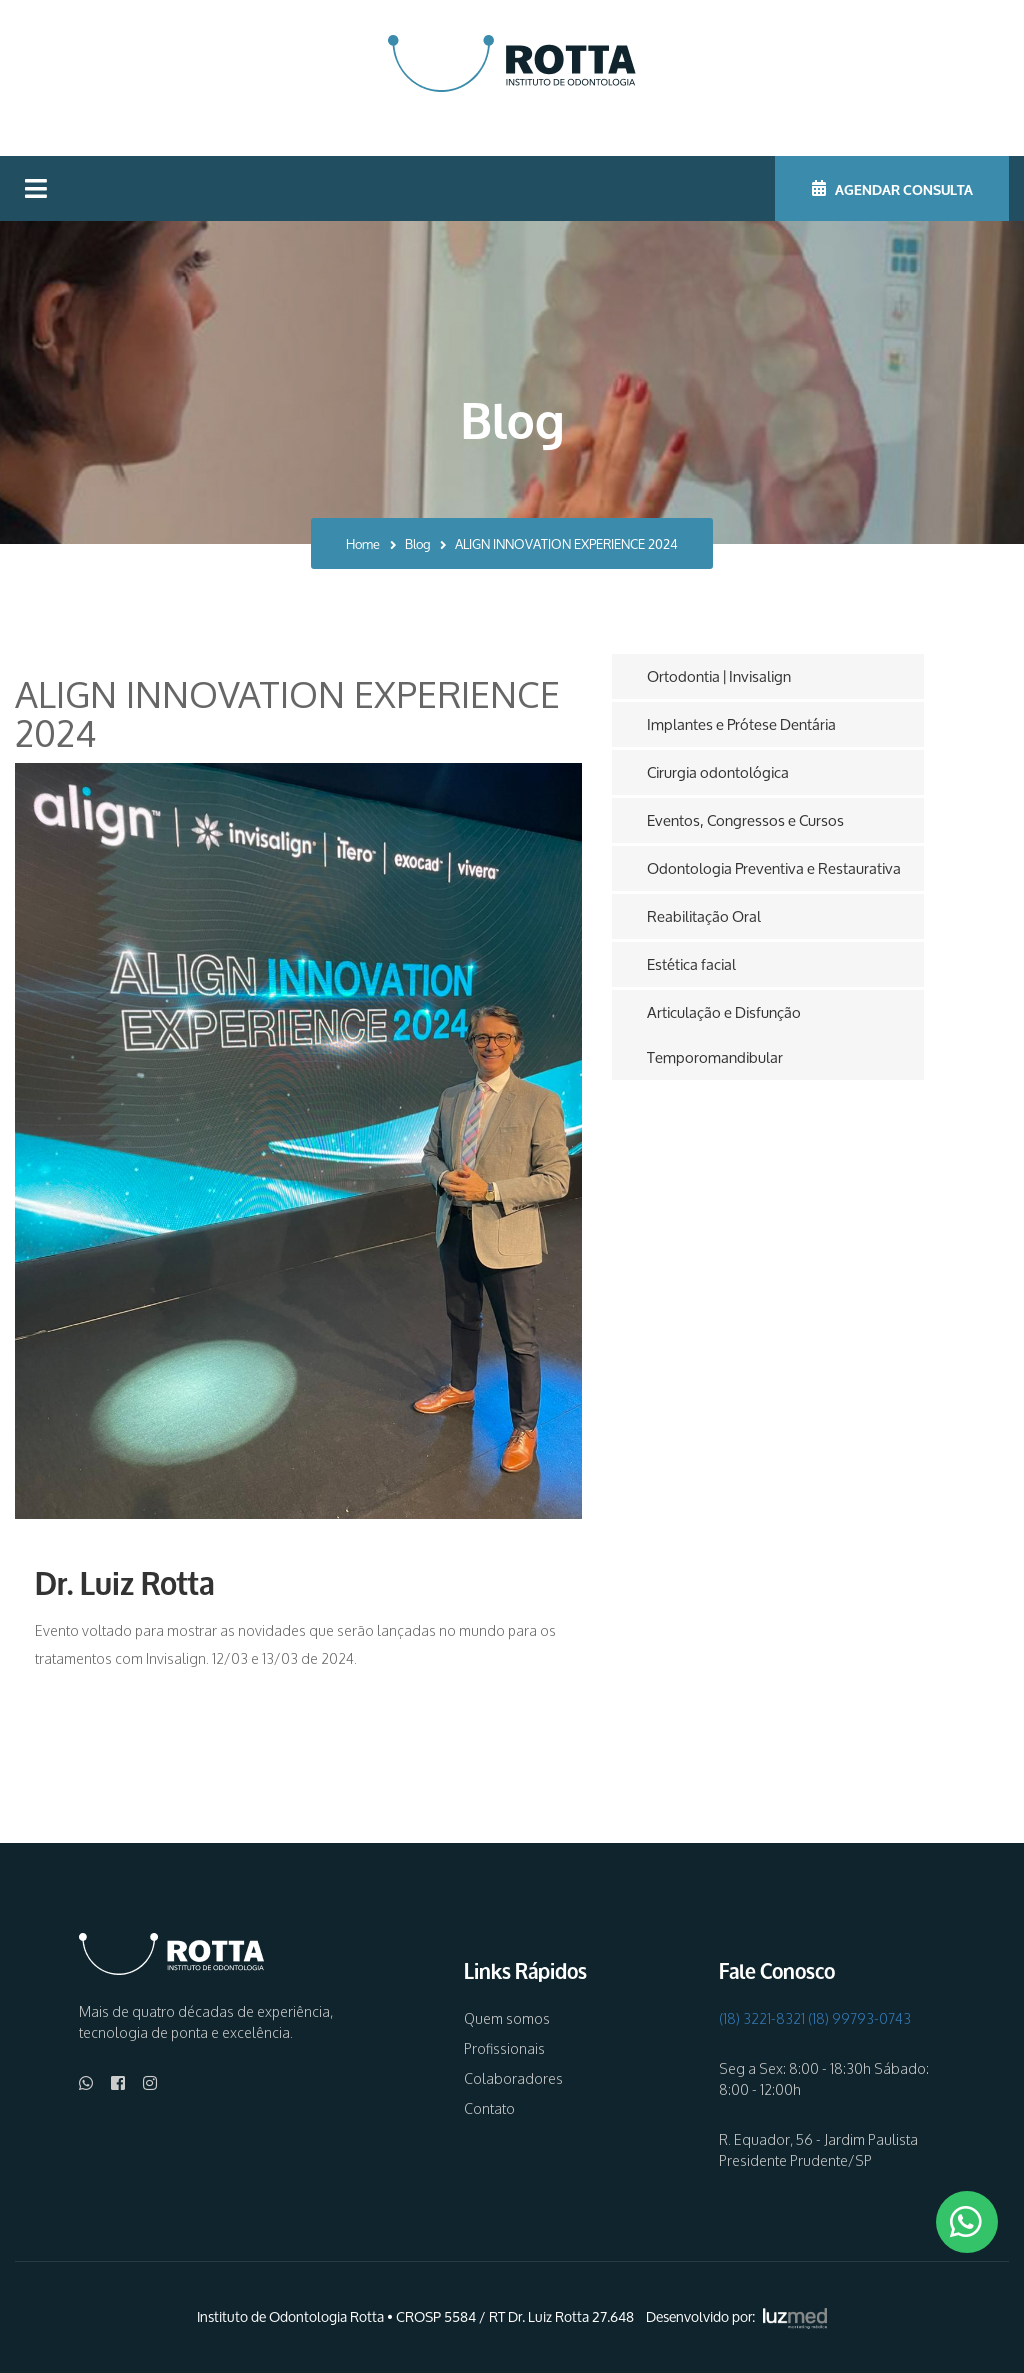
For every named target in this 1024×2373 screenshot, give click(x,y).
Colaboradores (513, 2078)
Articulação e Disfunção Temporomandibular (724, 1035)
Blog (417, 544)
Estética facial (691, 964)
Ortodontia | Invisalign (719, 676)
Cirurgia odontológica (718, 772)
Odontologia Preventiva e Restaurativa (774, 868)
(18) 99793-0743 (859, 2018)
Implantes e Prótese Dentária (741, 724)
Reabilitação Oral (704, 916)
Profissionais (504, 2048)
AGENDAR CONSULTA (892, 188)
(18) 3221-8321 (762, 2018)
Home (363, 544)
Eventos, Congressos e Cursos (745, 820)
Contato (489, 2108)
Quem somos (507, 2018)
